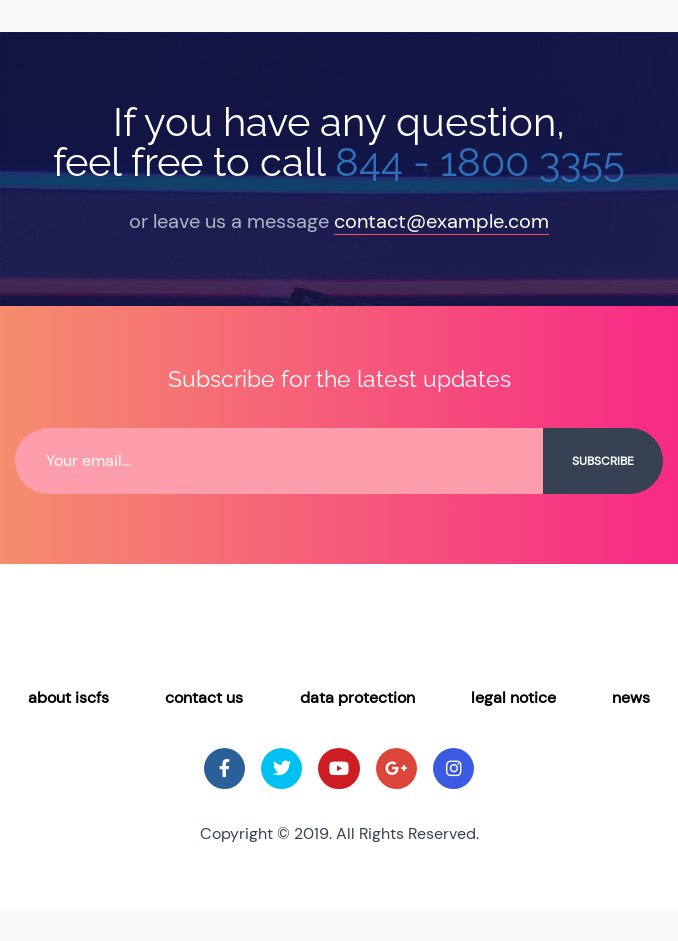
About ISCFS (68, 697)
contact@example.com (441, 221)
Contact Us (204, 697)
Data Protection (357, 697)
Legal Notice (513, 697)
